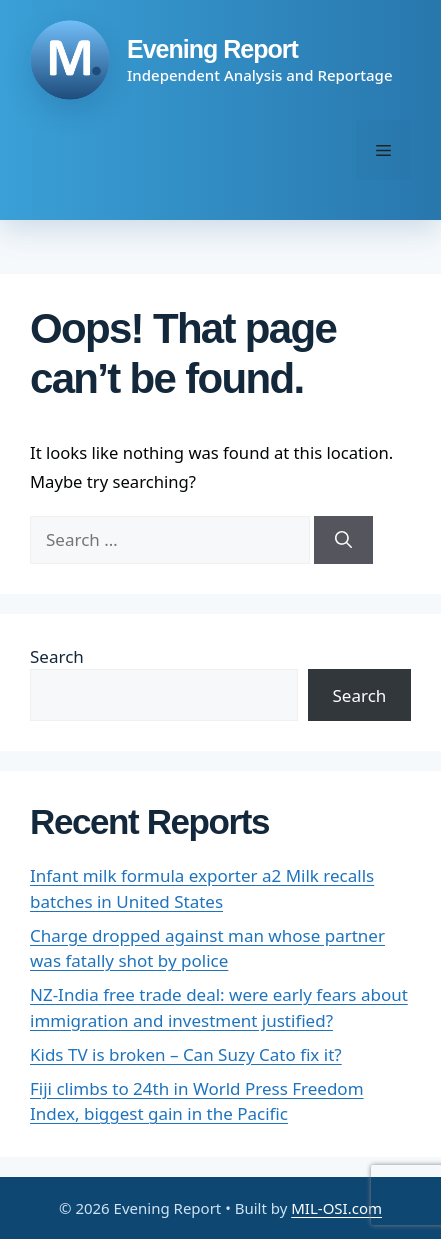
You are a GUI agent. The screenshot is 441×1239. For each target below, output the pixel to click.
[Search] (343, 540)
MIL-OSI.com (336, 1208)
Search (57, 656)
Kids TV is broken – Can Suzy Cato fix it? (186, 1054)
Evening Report (212, 49)
